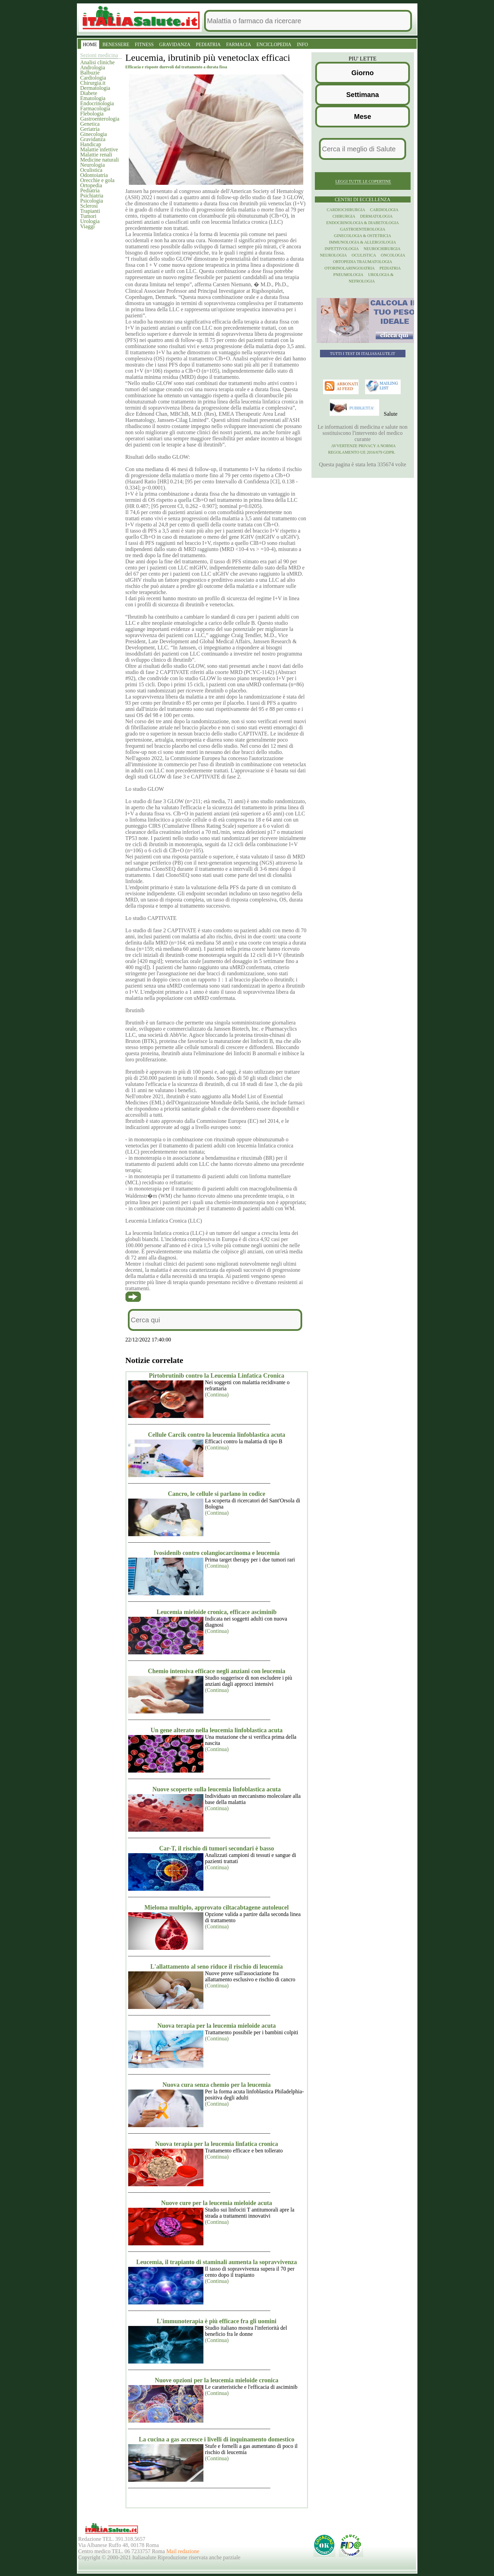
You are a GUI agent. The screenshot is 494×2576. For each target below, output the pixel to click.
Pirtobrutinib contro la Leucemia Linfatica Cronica (216, 1375)
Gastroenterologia (100, 119)
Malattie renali (96, 154)
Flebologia (92, 113)
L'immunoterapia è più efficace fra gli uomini (217, 2321)
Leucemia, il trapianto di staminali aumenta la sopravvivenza (216, 2262)
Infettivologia (342, 248)
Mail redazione (182, 2551)
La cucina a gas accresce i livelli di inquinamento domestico (216, 2439)
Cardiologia (93, 78)
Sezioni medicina (99, 55)
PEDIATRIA (208, 44)
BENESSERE (116, 44)
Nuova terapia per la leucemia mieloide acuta (216, 2025)
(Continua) (217, 1394)
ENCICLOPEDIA (273, 44)
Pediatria (90, 190)
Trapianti (90, 211)
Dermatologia (95, 88)
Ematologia (93, 98)
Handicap (90, 144)
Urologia (90, 221)
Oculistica (91, 170)
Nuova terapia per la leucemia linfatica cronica (216, 2143)
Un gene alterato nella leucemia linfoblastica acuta (217, 1730)
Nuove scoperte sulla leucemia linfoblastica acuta (216, 1789)
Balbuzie (90, 72)
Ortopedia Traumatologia (362, 261)
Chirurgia (344, 216)
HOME (90, 44)
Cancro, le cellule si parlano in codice (216, 1493)
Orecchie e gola (97, 180)
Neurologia (92, 165)
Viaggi (87, 226)
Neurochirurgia (381, 248)
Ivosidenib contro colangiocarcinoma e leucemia (216, 1552)
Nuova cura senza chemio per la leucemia (216, 2084)
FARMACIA (238, 44)
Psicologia (91, 201)
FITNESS (144, 44)
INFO (302, 44)
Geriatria (90, 129)
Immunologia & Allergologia (362, 242)
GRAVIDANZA (175, 44)
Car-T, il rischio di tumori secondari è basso (216, 1848)
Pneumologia (348, 274)
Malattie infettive (99, 149)
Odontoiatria (94, 175)
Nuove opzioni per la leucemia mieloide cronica (216, 2380)
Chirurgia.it (93, 83)
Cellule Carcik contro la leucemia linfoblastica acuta (216, 1434)
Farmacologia (95, 108)
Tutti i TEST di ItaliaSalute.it (362, 353)
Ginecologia (93, 134)
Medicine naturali (99, 160)
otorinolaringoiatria (349, 268)
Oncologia (393, 255)
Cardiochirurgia (346, 209)
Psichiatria (92, 195)
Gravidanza (93, 139)
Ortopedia (91, 185)
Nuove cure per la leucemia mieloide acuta (216, 2203)
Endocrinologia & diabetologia (362, 222)
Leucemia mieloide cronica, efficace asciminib (217, 1612)
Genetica (90, 124)
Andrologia (92, 67)
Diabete (88, 93)
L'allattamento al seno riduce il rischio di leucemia (216, 1966)
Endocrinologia (97, 103)
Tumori (88, 216)
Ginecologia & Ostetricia (362, 235)
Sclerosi (89, 206)
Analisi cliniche (97, 62)
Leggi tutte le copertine (363, 181)
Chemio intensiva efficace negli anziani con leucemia (216, 1671)
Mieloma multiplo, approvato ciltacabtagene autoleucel (216, 1907)
